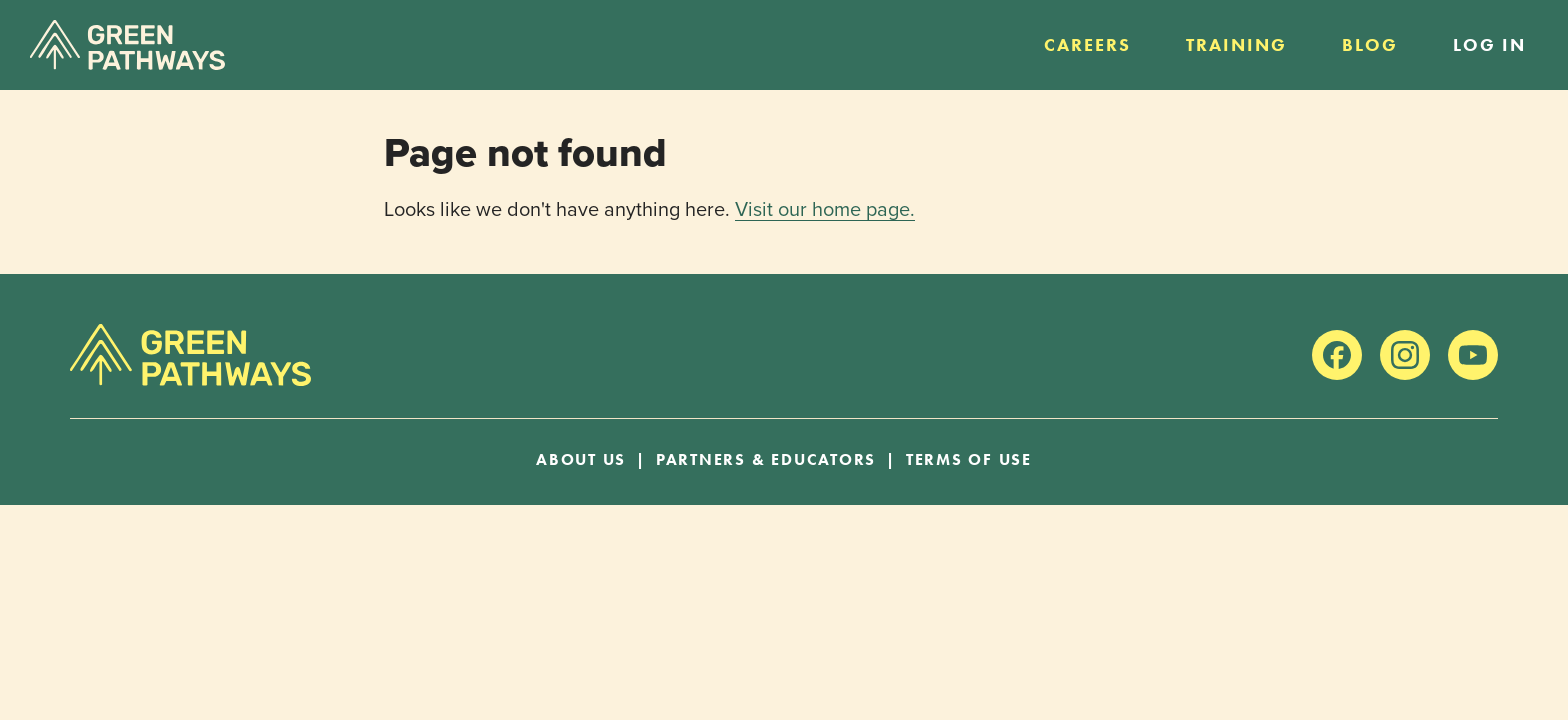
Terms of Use (969, 459)
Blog (1370, 45)
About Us (581, 459)
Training (1236, 45)
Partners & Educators (766, 459)
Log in (1489, 45)
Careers (1087, 45)
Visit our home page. (825, 208)
